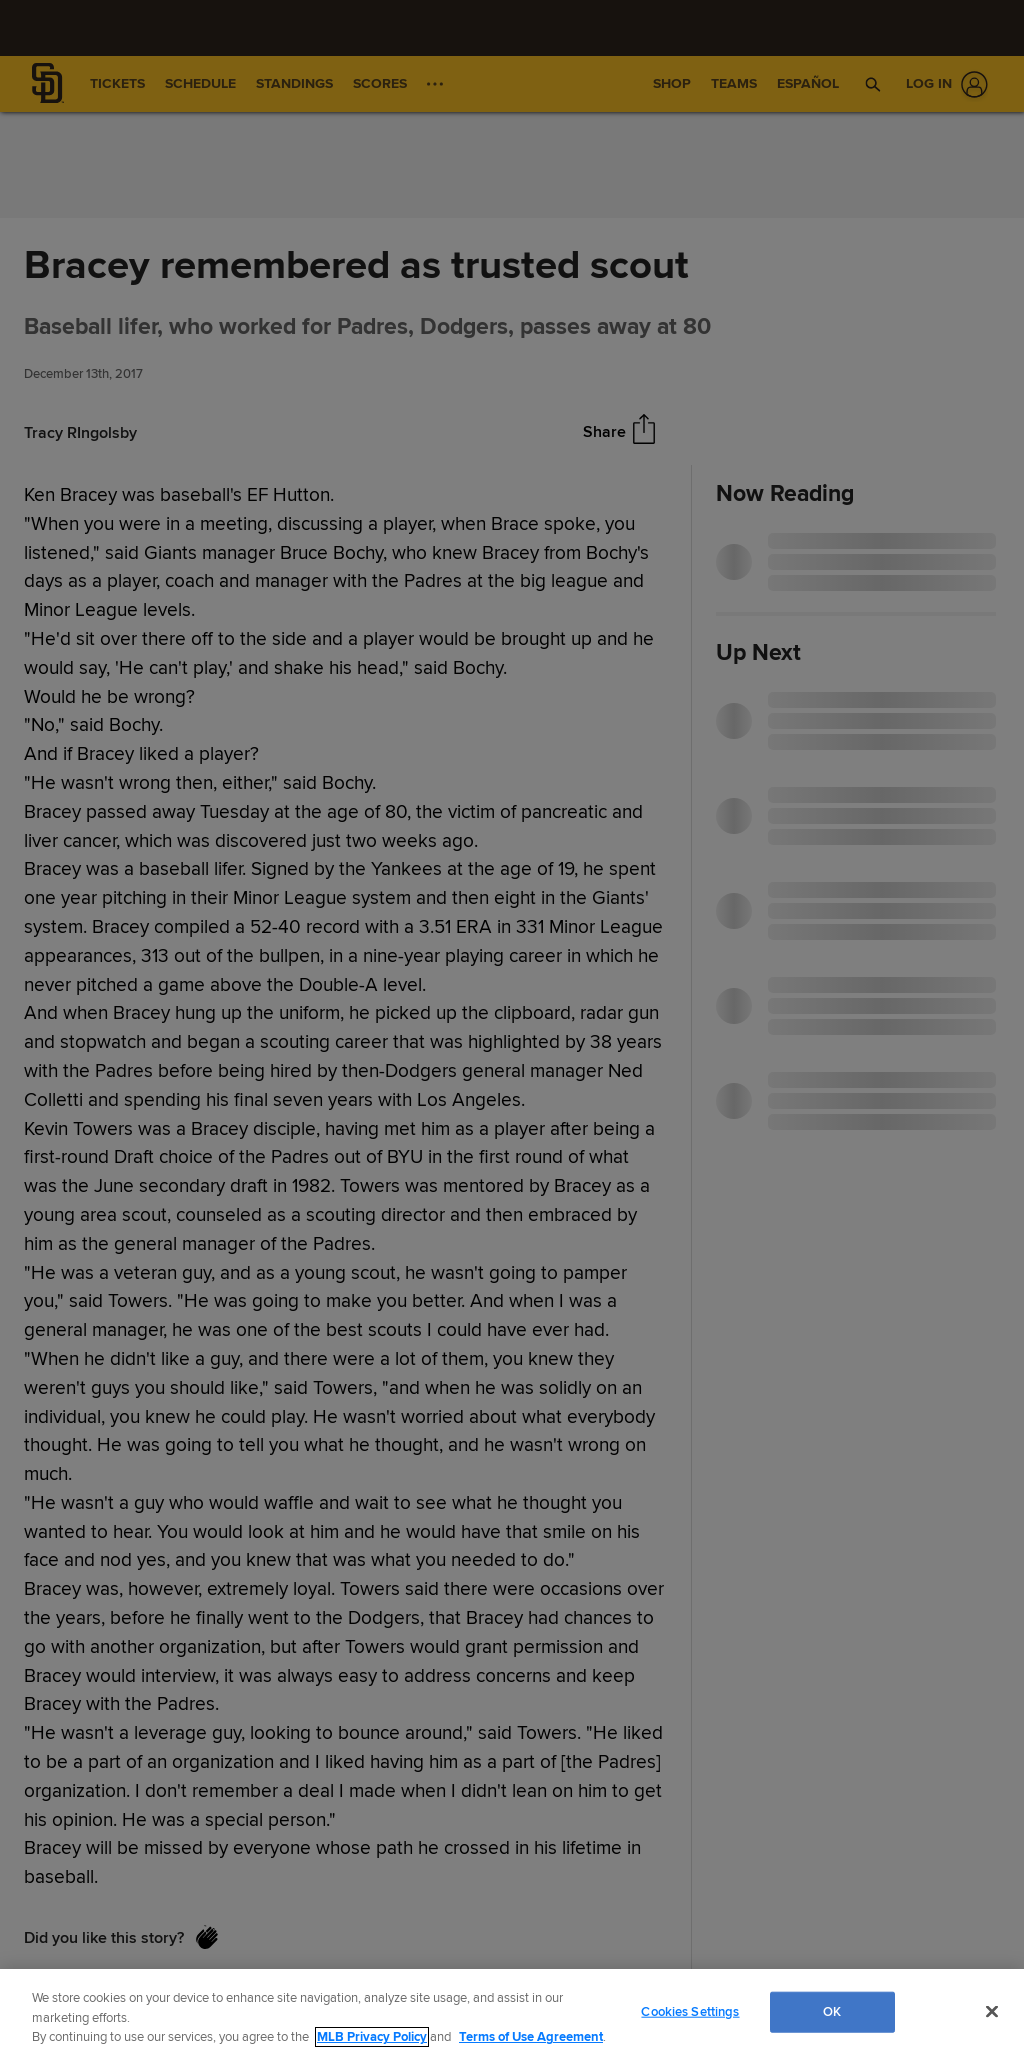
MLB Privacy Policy (372, 2037)
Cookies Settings (690, 2011)
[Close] (992, 2011)
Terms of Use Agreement (531, 2037)
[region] (512, 2013)
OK (832, 2011)
